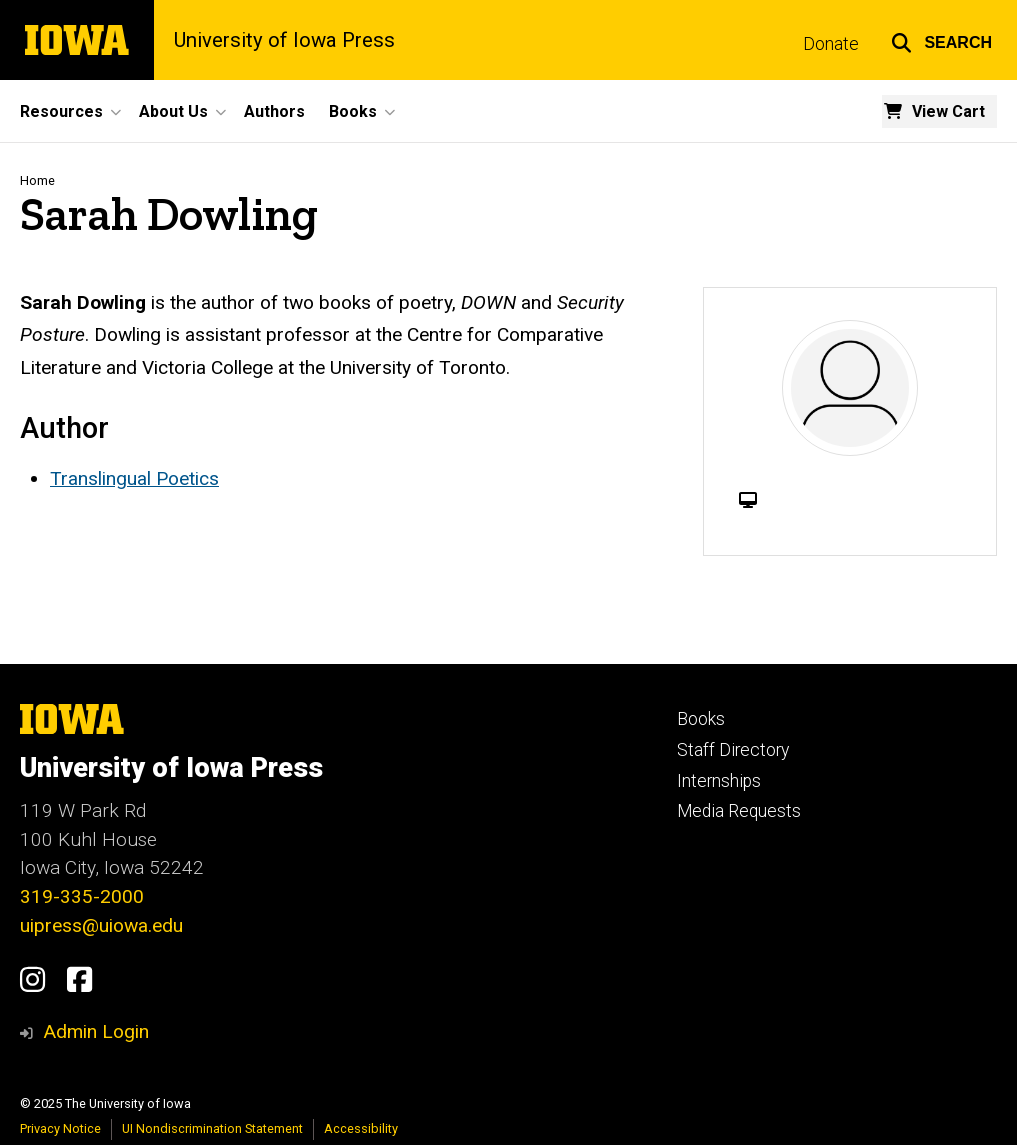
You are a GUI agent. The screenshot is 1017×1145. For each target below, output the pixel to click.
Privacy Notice (60, 1128)
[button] (941, 40)
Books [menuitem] (353, 111)
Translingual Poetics (134, 478)
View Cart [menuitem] (948, 111)
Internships (719, 781)
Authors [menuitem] (274, 111)
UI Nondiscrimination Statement (212, 1128)
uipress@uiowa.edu (101, 925)
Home (37, 180)
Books (701, 719)
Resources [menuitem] (61, 111)
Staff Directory (733, 750)
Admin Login (96, 1031)
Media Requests (739, 811)
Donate (831, 44)
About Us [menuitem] (173, 111)
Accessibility (361, 1128)
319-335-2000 (82, 896)
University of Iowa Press (284, 40)
